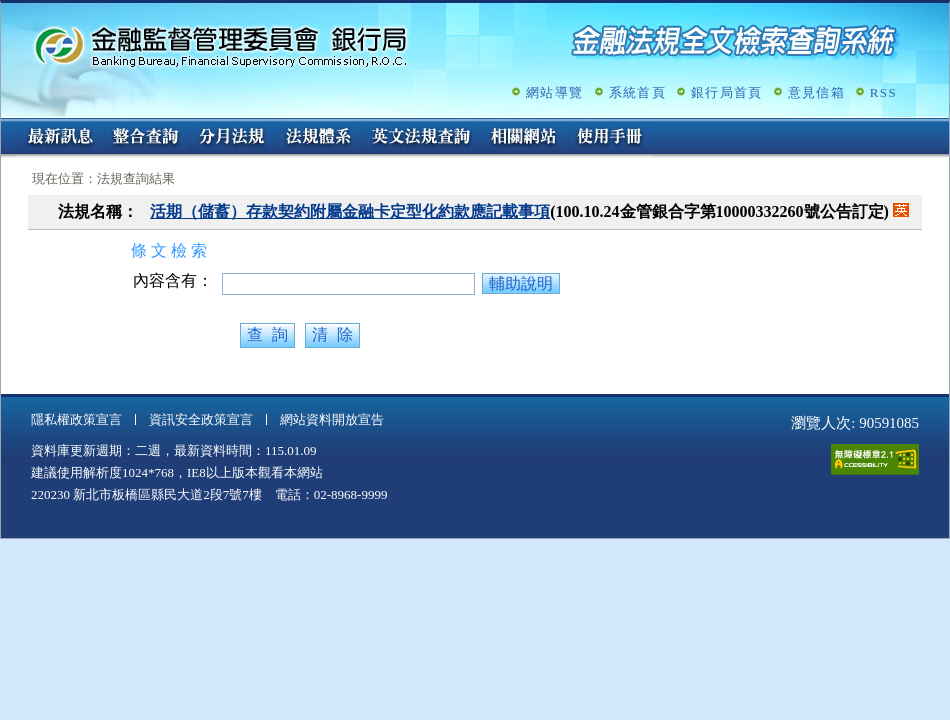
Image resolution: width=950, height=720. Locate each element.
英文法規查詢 (421, 138)
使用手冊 (610, 138)
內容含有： (173, 280)
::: (7, 126)
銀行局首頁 (727, 92)
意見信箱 (816, 92)
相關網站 (524, 138)
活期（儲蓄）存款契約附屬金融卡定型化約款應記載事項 (350, 211)
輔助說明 (521, 283)
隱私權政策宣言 (76, 419)
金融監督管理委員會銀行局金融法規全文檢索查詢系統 (221, 45)
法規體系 (318, 138)
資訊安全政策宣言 (201, 419)
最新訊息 (60, 138)
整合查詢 (146, 138)
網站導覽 (554, 92)
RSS (883, 92)
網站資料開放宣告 (332, 419)
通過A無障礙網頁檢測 (875, 459)
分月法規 (232, 138)
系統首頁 (637, 92)
